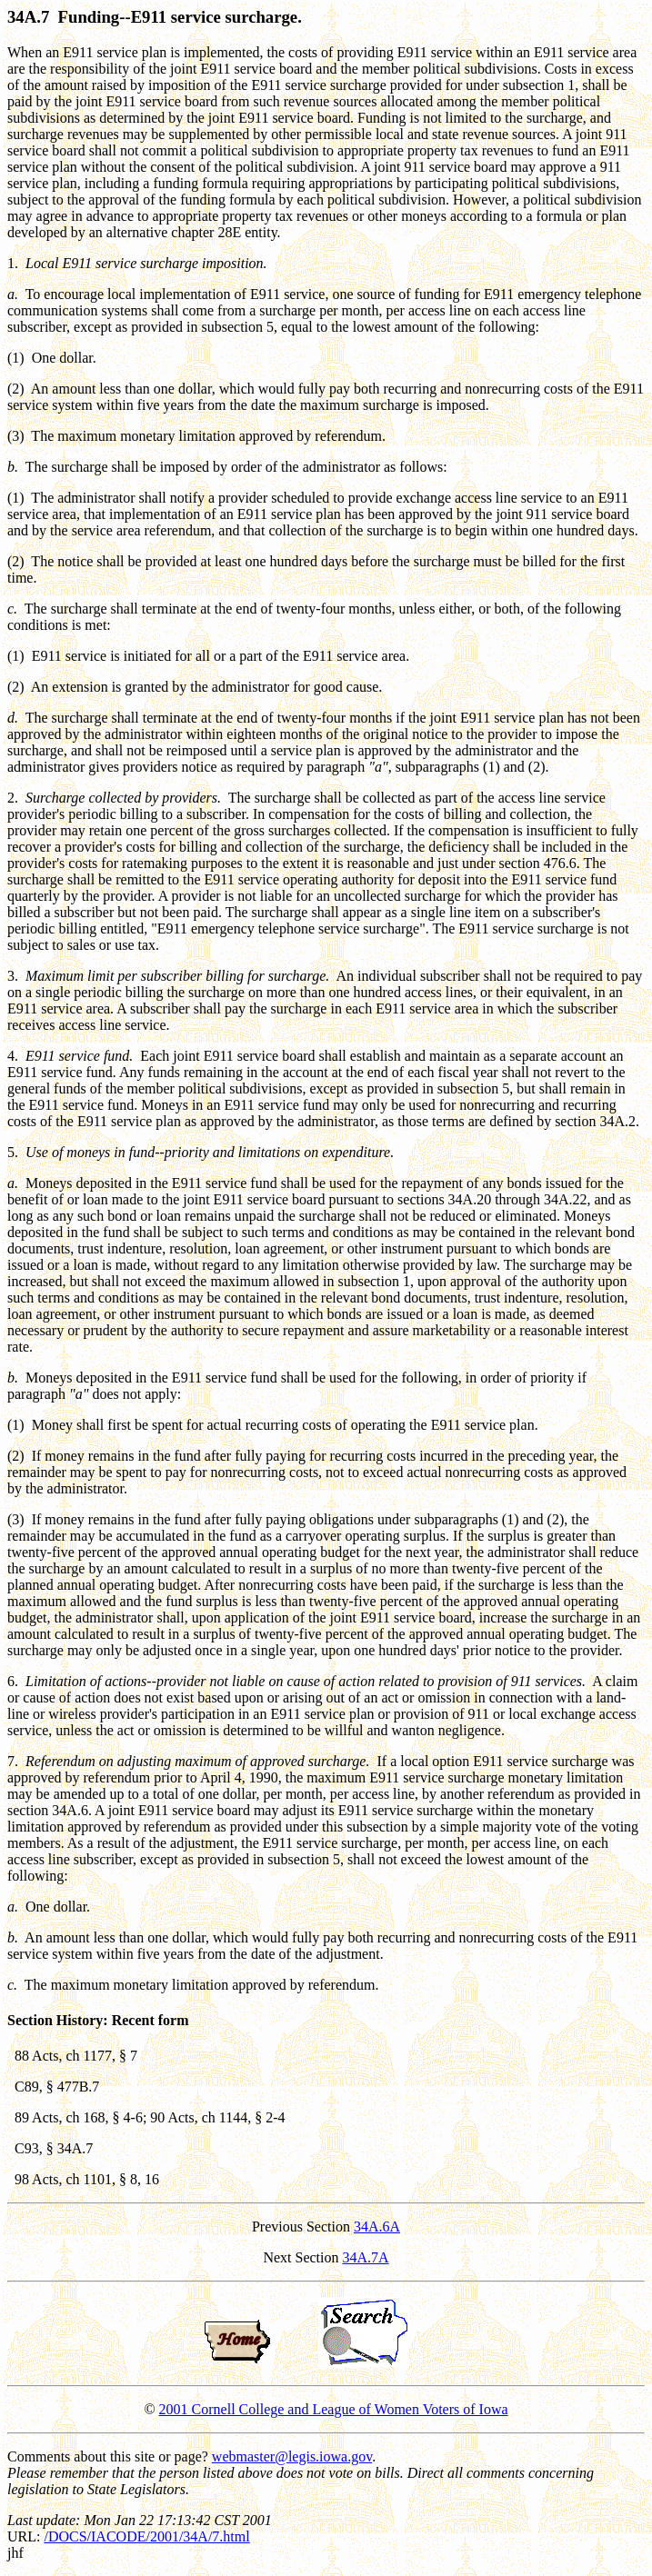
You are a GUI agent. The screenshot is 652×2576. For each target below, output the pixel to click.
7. (12, 1761)
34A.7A (365, 2257)
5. (12, 1152)
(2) (16, 388)
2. (12, 797)
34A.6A (377, 2226)
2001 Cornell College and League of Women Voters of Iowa (333, 2409)
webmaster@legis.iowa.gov (292, 2456)
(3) (16, 436)
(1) (16, 357)
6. (12, 1681)
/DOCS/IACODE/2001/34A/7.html (146, 2536)
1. (12, 263)
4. (12, 1055)
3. (12, 975)
